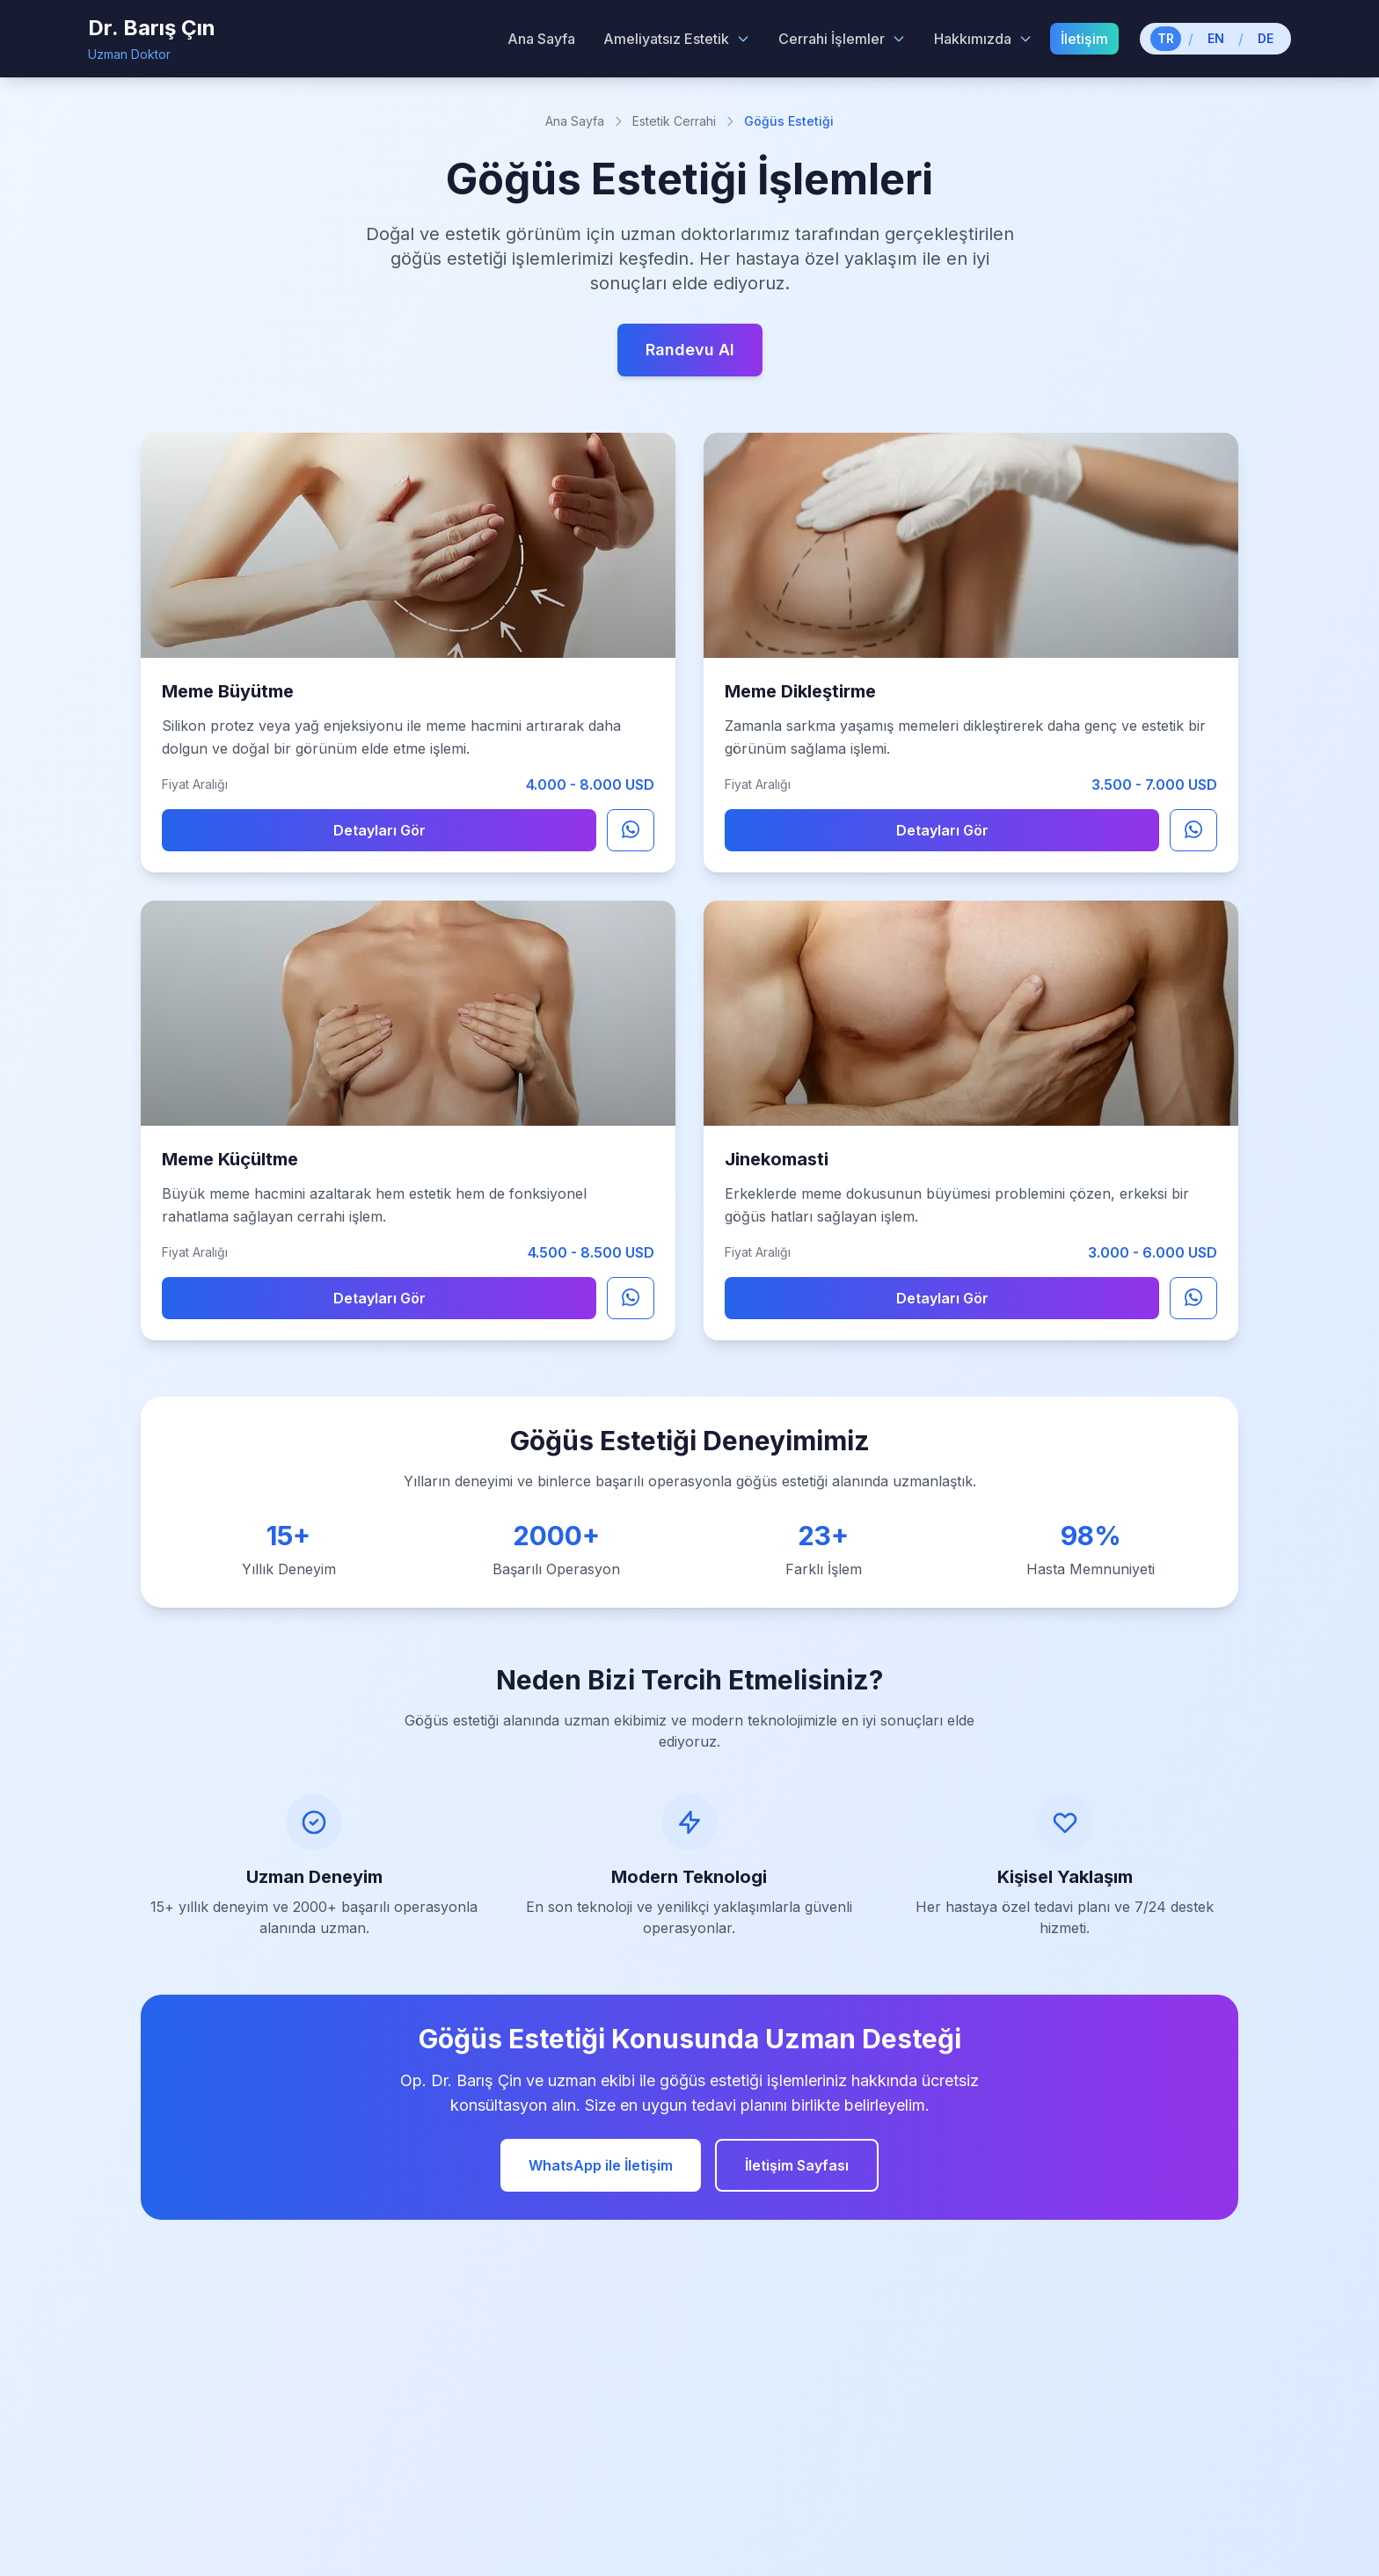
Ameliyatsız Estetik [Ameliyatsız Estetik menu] (676, 38)
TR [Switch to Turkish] (1165, 38)
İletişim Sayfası (797, 2165)
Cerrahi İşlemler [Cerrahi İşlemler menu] (842, 38)
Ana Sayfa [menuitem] (541, 38)
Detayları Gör (379, 830)
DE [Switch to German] (1265, 38)
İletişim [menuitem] (1084, 38)
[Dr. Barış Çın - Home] (151, 38)
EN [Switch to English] (1216, 38)
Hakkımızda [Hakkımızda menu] (983, 38)
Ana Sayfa (574, 120)
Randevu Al (690, 349)
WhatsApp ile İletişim (601, 2165)
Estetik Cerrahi (674, 120)
